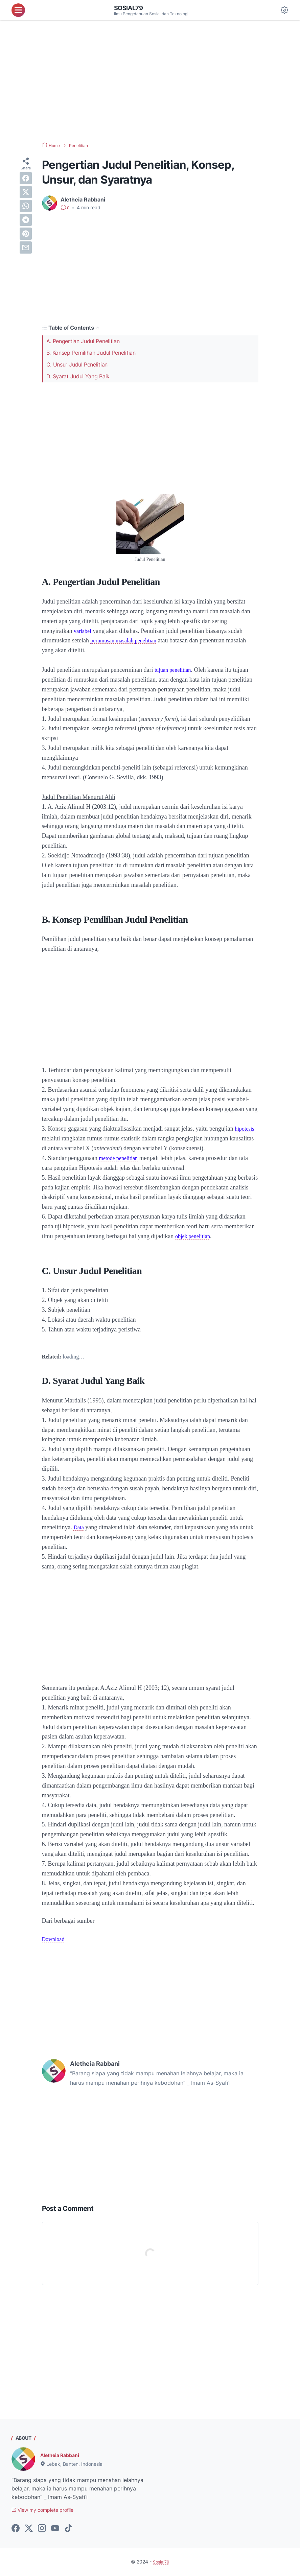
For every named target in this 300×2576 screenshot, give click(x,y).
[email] (26, 247)
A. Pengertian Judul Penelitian (83, 340)
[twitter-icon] (29, 2529)
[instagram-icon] (42, 2529)
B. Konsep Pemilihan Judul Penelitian (91, 352)
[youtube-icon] (55, 2529)
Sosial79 (130, 8)
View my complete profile (48, 2510)
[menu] (18, 10)
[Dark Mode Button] (284, 10)
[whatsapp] (26, 206)
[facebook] (26, 178)
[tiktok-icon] (68, 2529)
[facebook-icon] (15, 2529)
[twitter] (26, 192)
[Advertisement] (150, 81)
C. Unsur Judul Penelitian (77, 364)
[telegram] (26, 220)
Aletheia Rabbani (62, 2455)
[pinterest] (26, 234)
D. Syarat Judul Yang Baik (78, 376)
